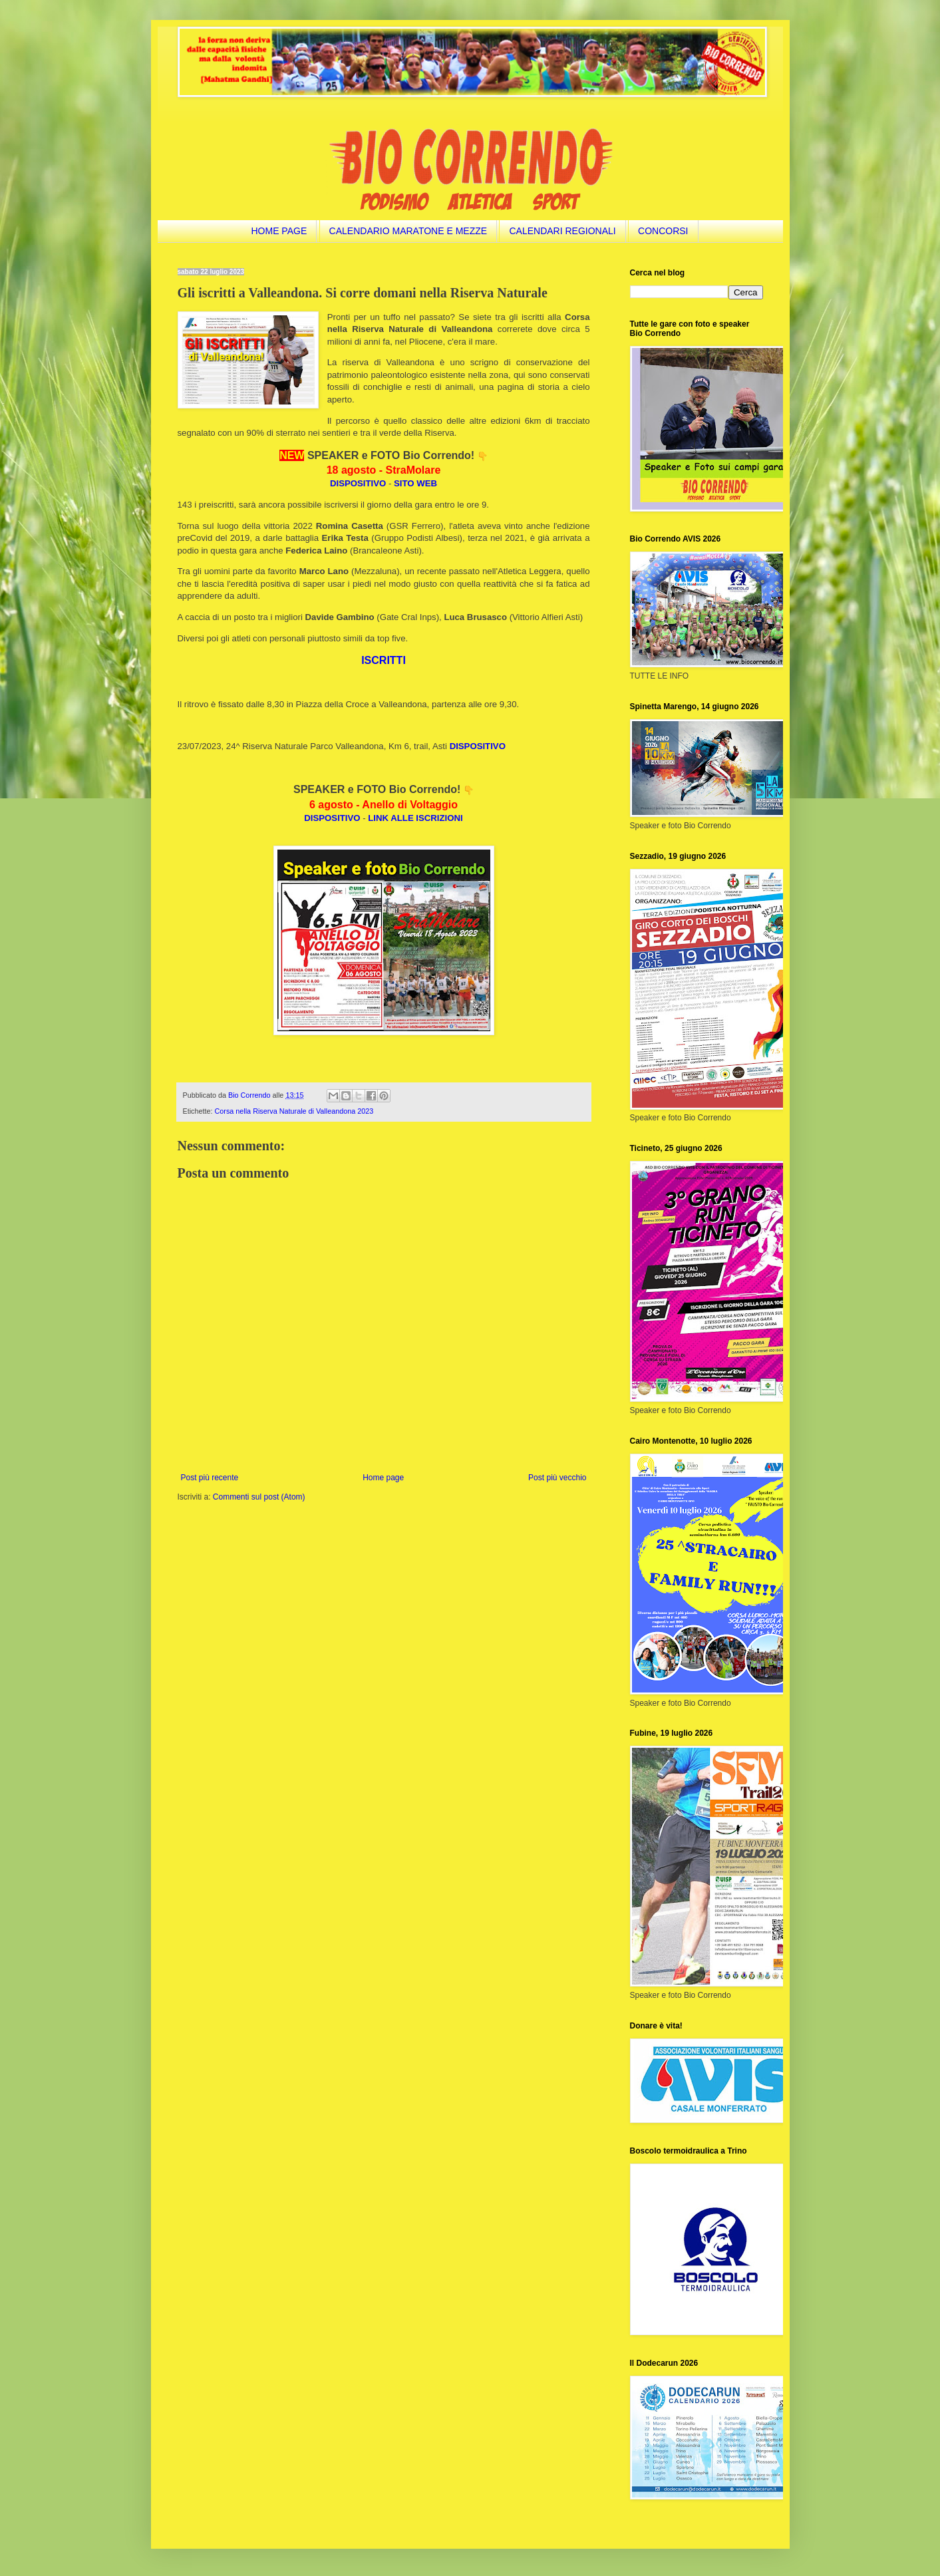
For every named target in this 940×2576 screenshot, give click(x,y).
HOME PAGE (279, 231)
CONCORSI (663, 231)
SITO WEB (415, 483)
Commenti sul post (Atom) (259, 1497)
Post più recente (210, 1477)
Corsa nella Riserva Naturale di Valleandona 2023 (294, 1111)
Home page (383, 1477)
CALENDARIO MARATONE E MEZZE (408, 231)
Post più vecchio (557, 1477)
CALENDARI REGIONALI (562, 231)
